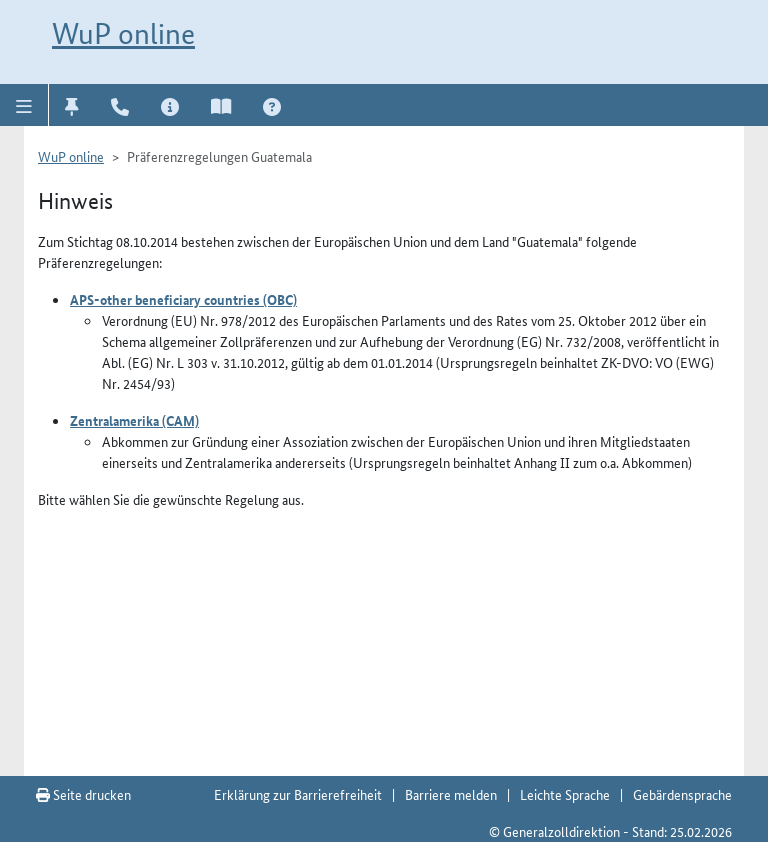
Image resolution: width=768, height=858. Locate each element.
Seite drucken (83, 794)
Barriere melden (451, 794)
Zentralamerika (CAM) (134, 420)
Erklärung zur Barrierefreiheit (298, 794)
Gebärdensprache (682, 794)
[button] (24, 105)
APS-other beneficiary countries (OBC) (183, 299)
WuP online (123, 33)
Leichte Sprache (565, 794)
